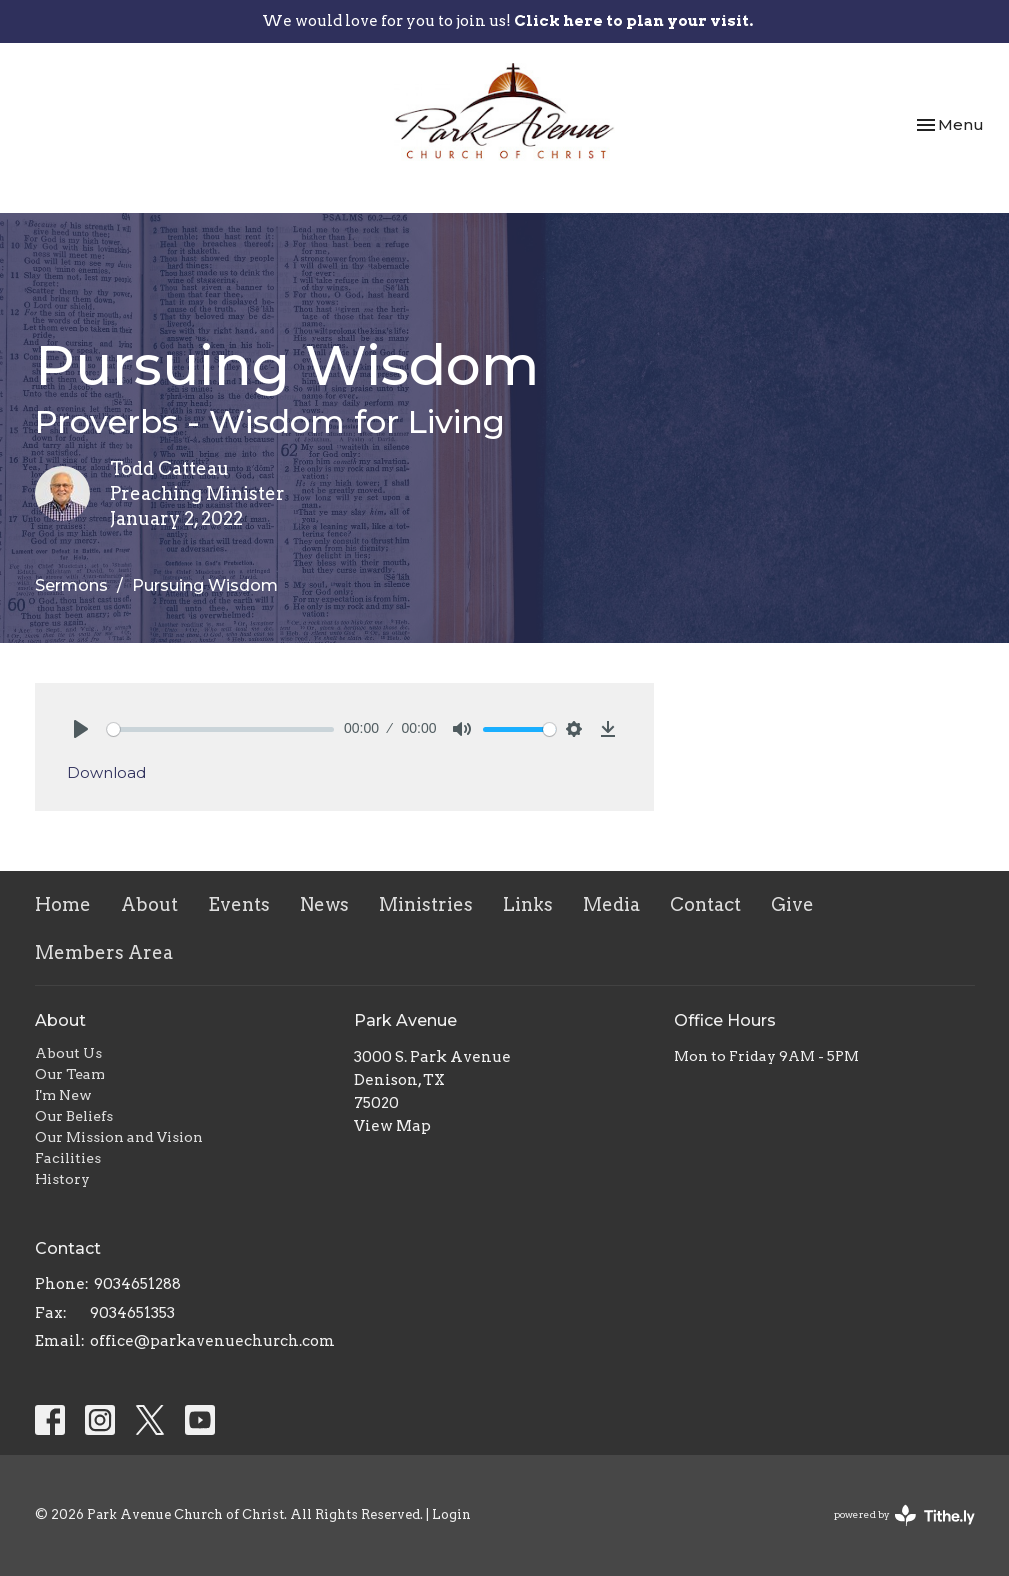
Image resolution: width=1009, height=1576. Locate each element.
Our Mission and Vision (119, 1137)
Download (106, 772)
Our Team (70, 1074)
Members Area (104, 952)
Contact (705, 904)
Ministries (426, 904)
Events (239, 904)
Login (451, 1514)
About (149, 904)
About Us (68, 1053)
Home (63, 904)
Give (792, 904)
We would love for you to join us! (507, 21)
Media (611, 904)
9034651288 (137, 1284)
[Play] (81, 729)
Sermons (71, 585)
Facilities (68, 1158)
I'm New (63, 1095)
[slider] (221, 729)
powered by (904, 1515)
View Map (392, 1126)
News (324, 904)
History (62, 1179)
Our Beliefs (74, 1116)
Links (528, 904)
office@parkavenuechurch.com (212, 1341)
